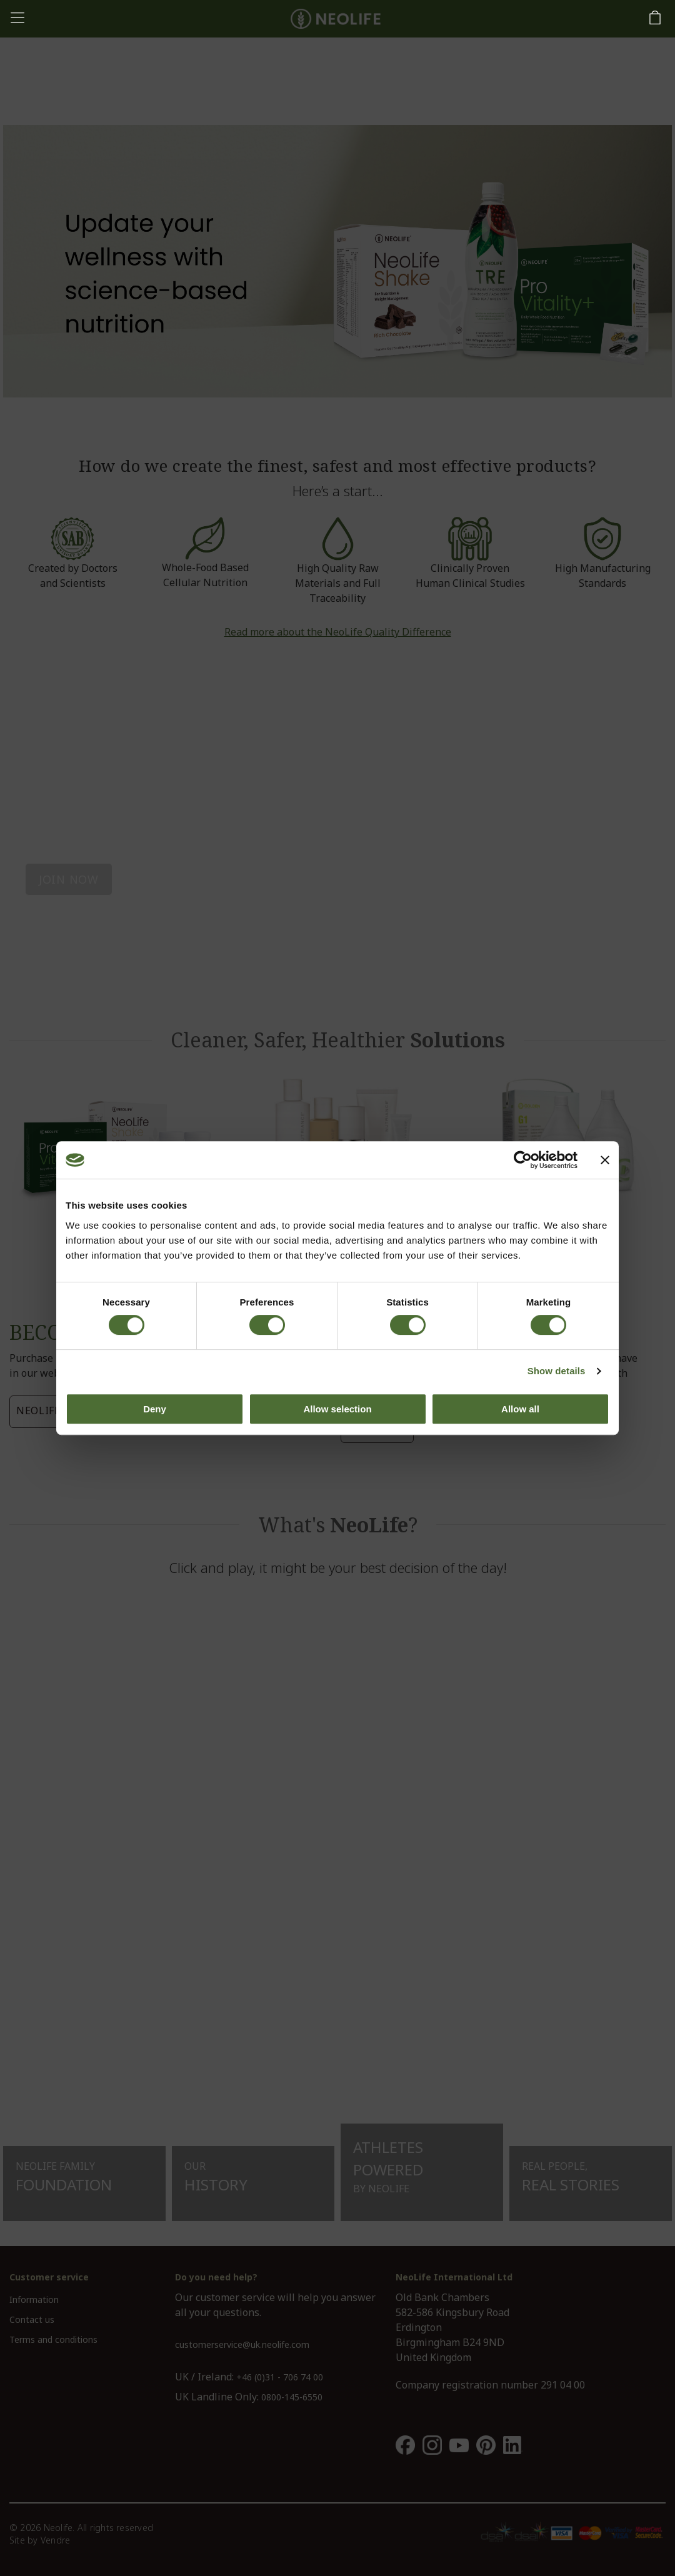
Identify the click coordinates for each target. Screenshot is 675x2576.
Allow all (520, 1409)
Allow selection (337, 1409)
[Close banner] (605, 1160)
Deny (154, 1409)
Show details (557, 1370)
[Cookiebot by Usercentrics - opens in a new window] (523, 1160)
